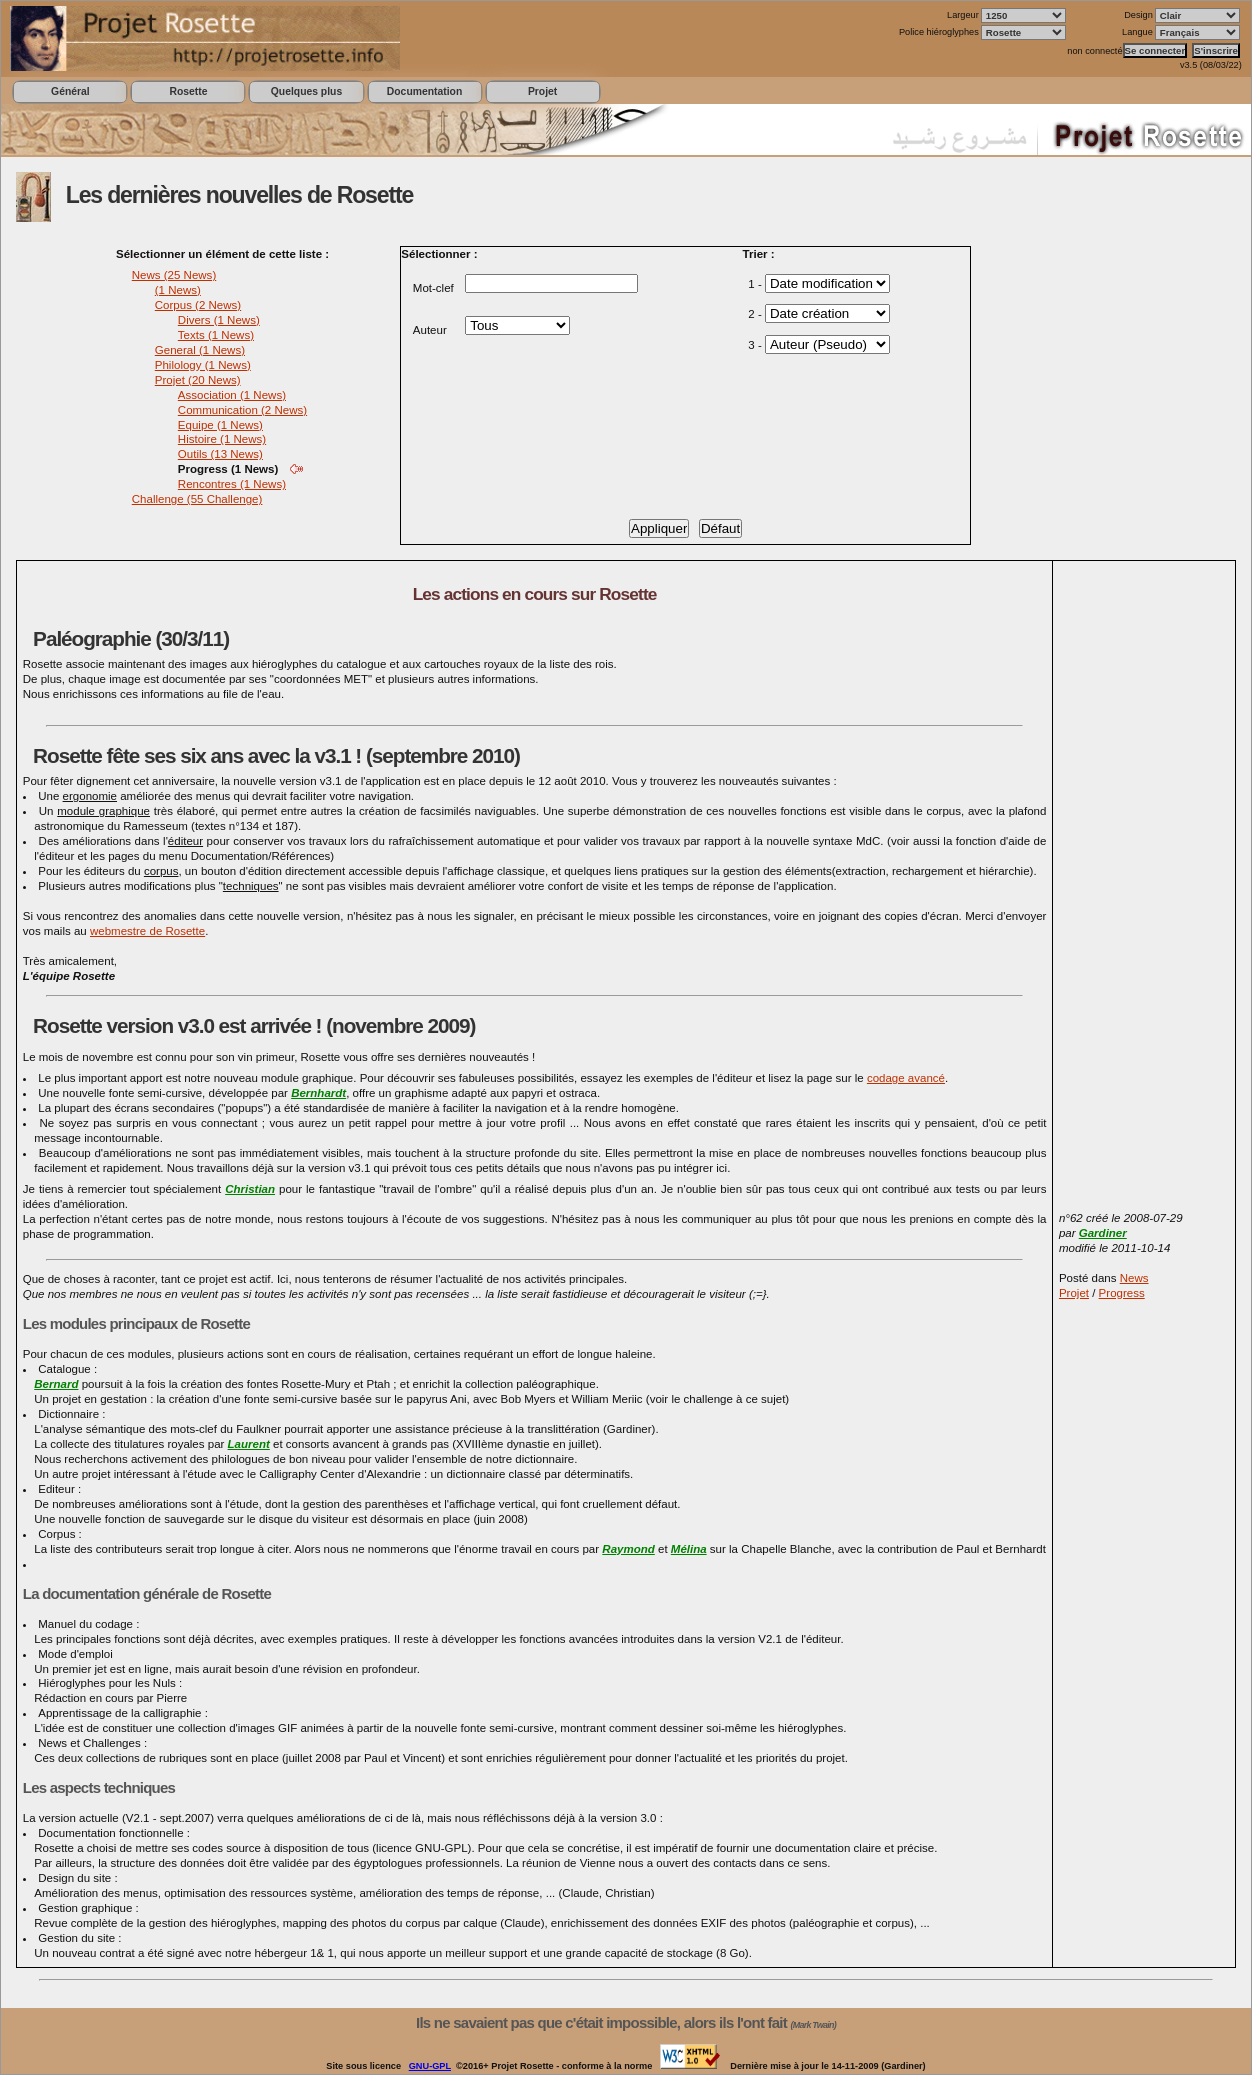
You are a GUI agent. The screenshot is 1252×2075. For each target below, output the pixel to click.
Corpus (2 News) (198, 305)
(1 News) (178, 290)
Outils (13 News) (220, 454)
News (1134, 1278)
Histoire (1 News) (222, 439)
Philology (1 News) (203, 365)
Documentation (424, 91)
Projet (542, 91)
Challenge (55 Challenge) (197, 499)
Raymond (628, 1549)
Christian (250, 1189)
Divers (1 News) (219, 320)
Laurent (249, 1444)
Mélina (689, 1549)
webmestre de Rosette (147, 931)
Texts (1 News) (216, 335)
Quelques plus (306, 91)
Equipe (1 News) (220, 425)
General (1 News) (200, 350)
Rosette (188, 91)
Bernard (56, 1384)
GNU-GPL (430, 2066)
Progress (1122, 1293)
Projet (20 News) (198, 380)
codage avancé (906, 1078)
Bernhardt (318, 1093)
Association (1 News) (232, 395)
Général (70, 91)
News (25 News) (174, 275)
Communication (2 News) (242, 410)
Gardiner (1103, 1233)
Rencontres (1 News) (232, 484)
